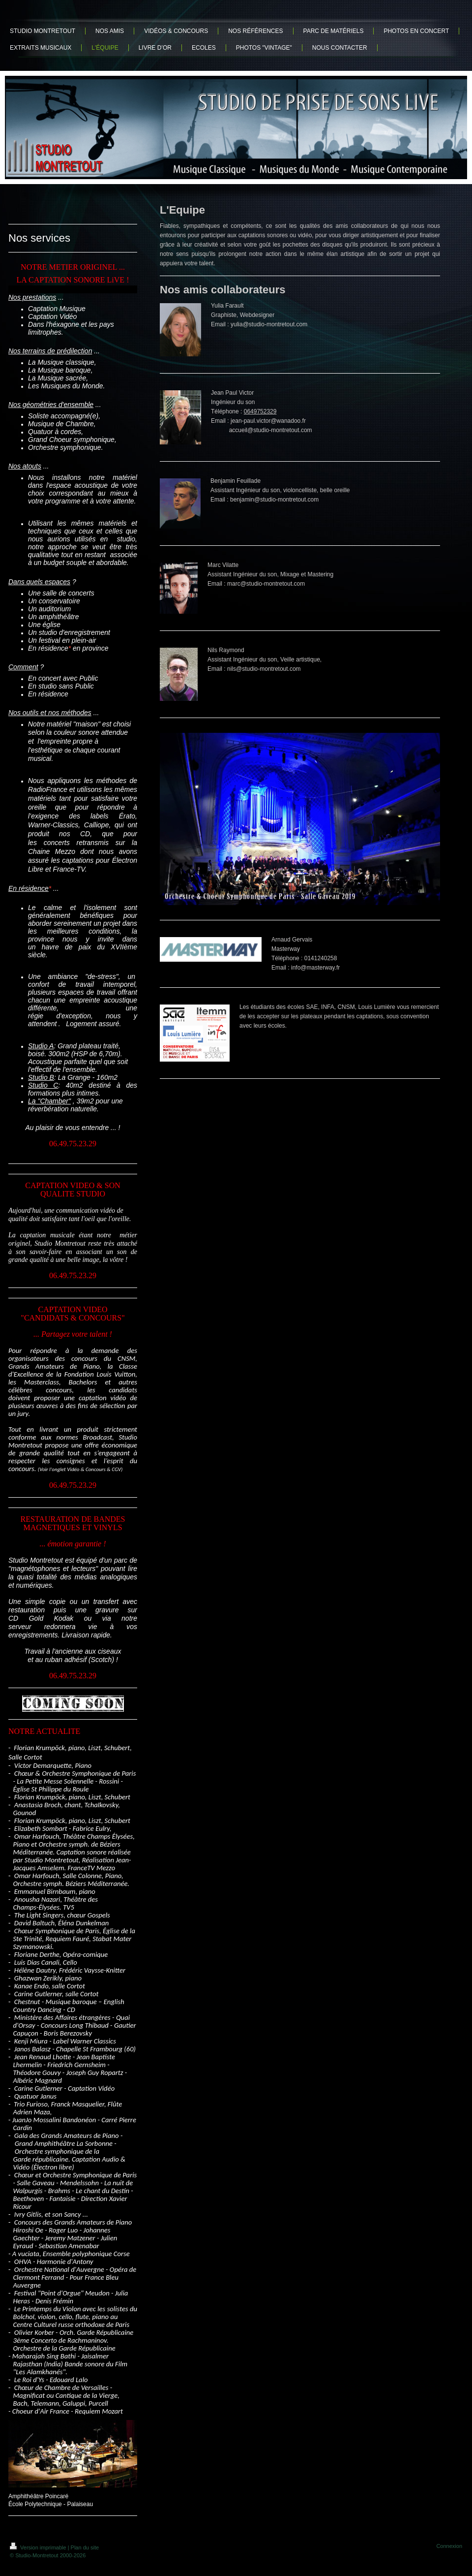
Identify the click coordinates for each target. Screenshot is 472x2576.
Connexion (449, 2546)
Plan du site (85, 2547)
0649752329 (260, 411)
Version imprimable (39, 2547)
